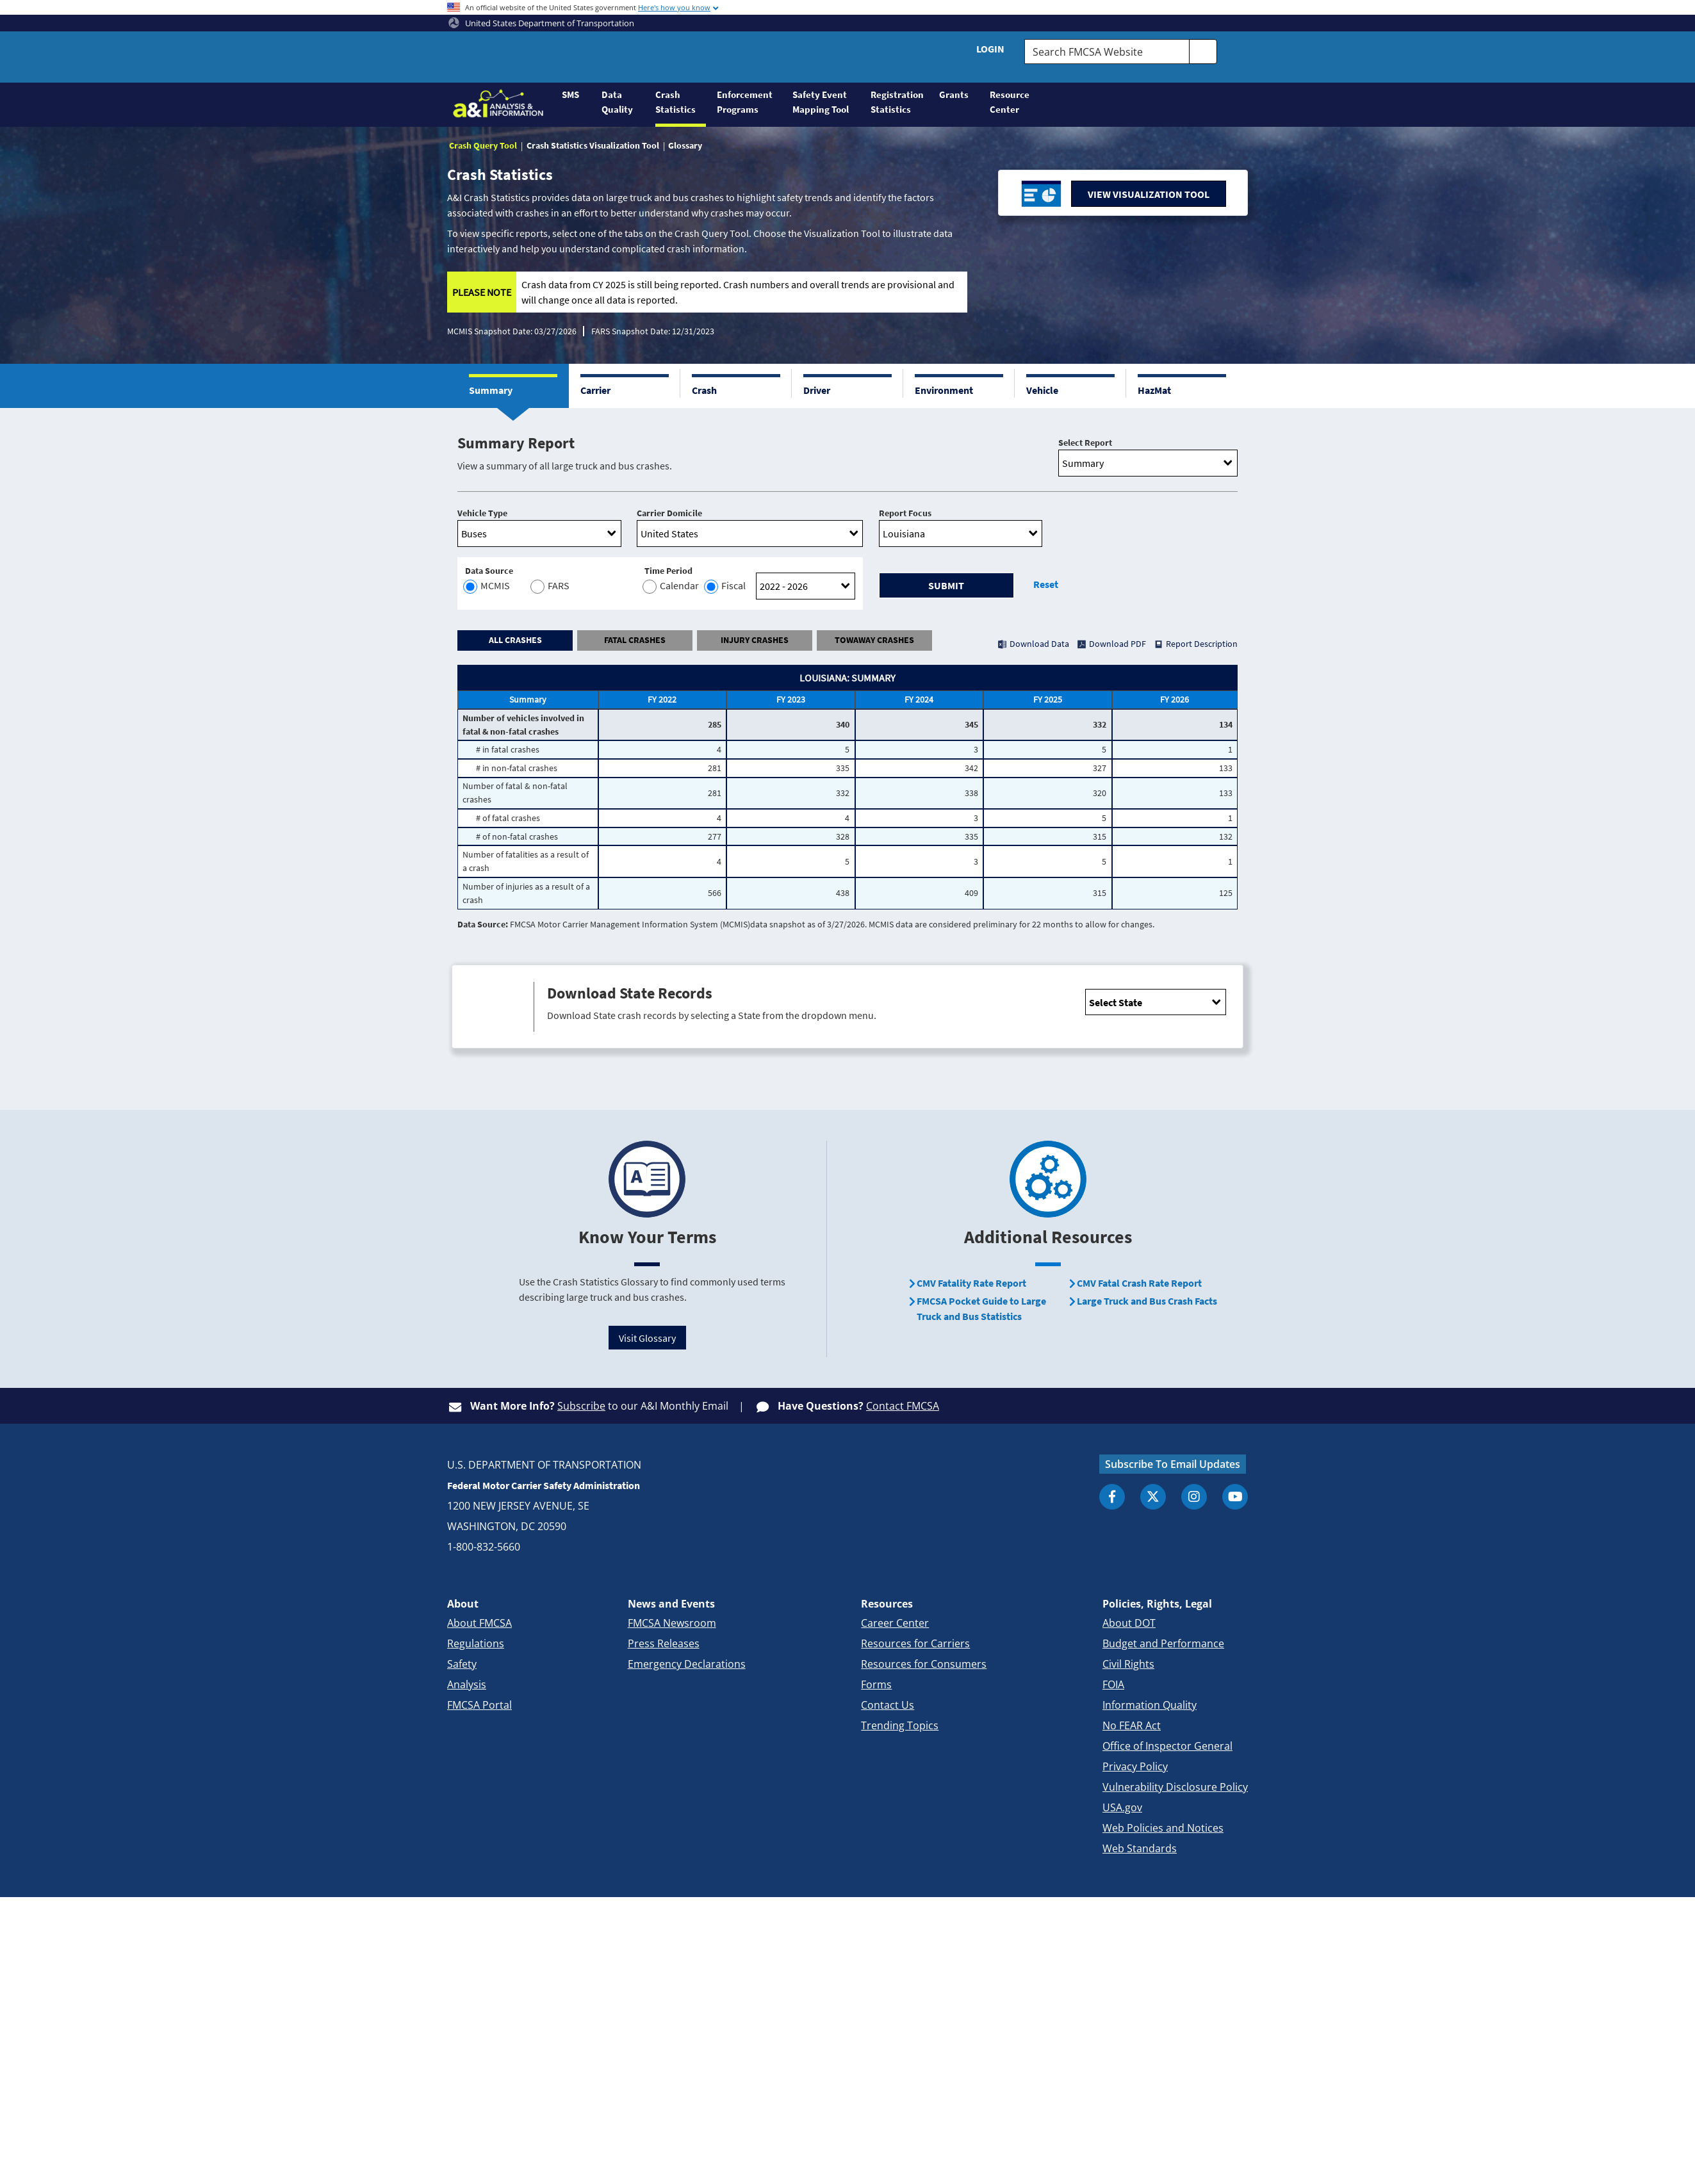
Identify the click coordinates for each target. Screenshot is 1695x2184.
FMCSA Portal (479, 1705)
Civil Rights (1128, 1664)
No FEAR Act (1131, 1725)
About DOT (1129, 1623)
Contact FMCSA (902, 1406)
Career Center (895, 1623)
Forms (876, 1684)
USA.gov (1122, 1807)
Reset (1045, 584)
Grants (954, 94)
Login (990, 48)
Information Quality (1149, 1705)
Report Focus (905, 513)
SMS (570, 94)
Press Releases (664, 1643)
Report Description (1202, 643)
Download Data (1039, 643)
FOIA (1113, 1684)
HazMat (1154, 390)
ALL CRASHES (515, 640)
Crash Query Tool (483, 145)
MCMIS (487, 586)
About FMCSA (479, 1623)
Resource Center (1009, 101)
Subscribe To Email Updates (1172, 1464)
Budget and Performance (1163, 1643)
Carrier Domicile (669, 513)
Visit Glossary (647, 1338)
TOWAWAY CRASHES (874, 640)
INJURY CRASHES (755, 640)
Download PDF (1117, 643)
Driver (816, 390)
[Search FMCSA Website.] (1107, 51)
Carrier (595, 390)
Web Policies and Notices (1163, 1828)
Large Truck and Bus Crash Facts (1147, 1300)
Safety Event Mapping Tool (820, 101)
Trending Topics (899, 1725)
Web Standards (1139, 1848)
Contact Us (887, 1705)
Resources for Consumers (924, 1664)
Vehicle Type (482, 513)
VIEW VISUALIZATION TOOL (1148, 194)
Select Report (1085, 442)
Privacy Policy (1135, 1766)
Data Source (489, 570)
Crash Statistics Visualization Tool (593, 145)
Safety (462, 1664)
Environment (944, 390)
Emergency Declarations (687, 1664)
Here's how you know (674, 7)
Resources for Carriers (915, 1643)
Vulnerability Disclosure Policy (1175, 1787)
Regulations (475, 1643)
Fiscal (726, 586)
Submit (946, 585)
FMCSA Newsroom (672, 1623)
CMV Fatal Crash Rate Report (1139, 1282)
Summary (490, 390)
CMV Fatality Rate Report (971, 1282)
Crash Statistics (675, 101)
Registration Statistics (897, 101)
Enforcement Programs (745, 101)
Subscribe (581, 1406)
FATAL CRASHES (635, 640)
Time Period (668, 570)
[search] (1203, 51)
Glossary (685, 145)
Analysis (466, 1684)
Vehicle (1042, 390)
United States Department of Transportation (541, 23)
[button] (513, 386)
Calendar (671, 586)
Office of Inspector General (1167, 1746)
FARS (548, 586)
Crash (704, 390)
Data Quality (617, 101)
